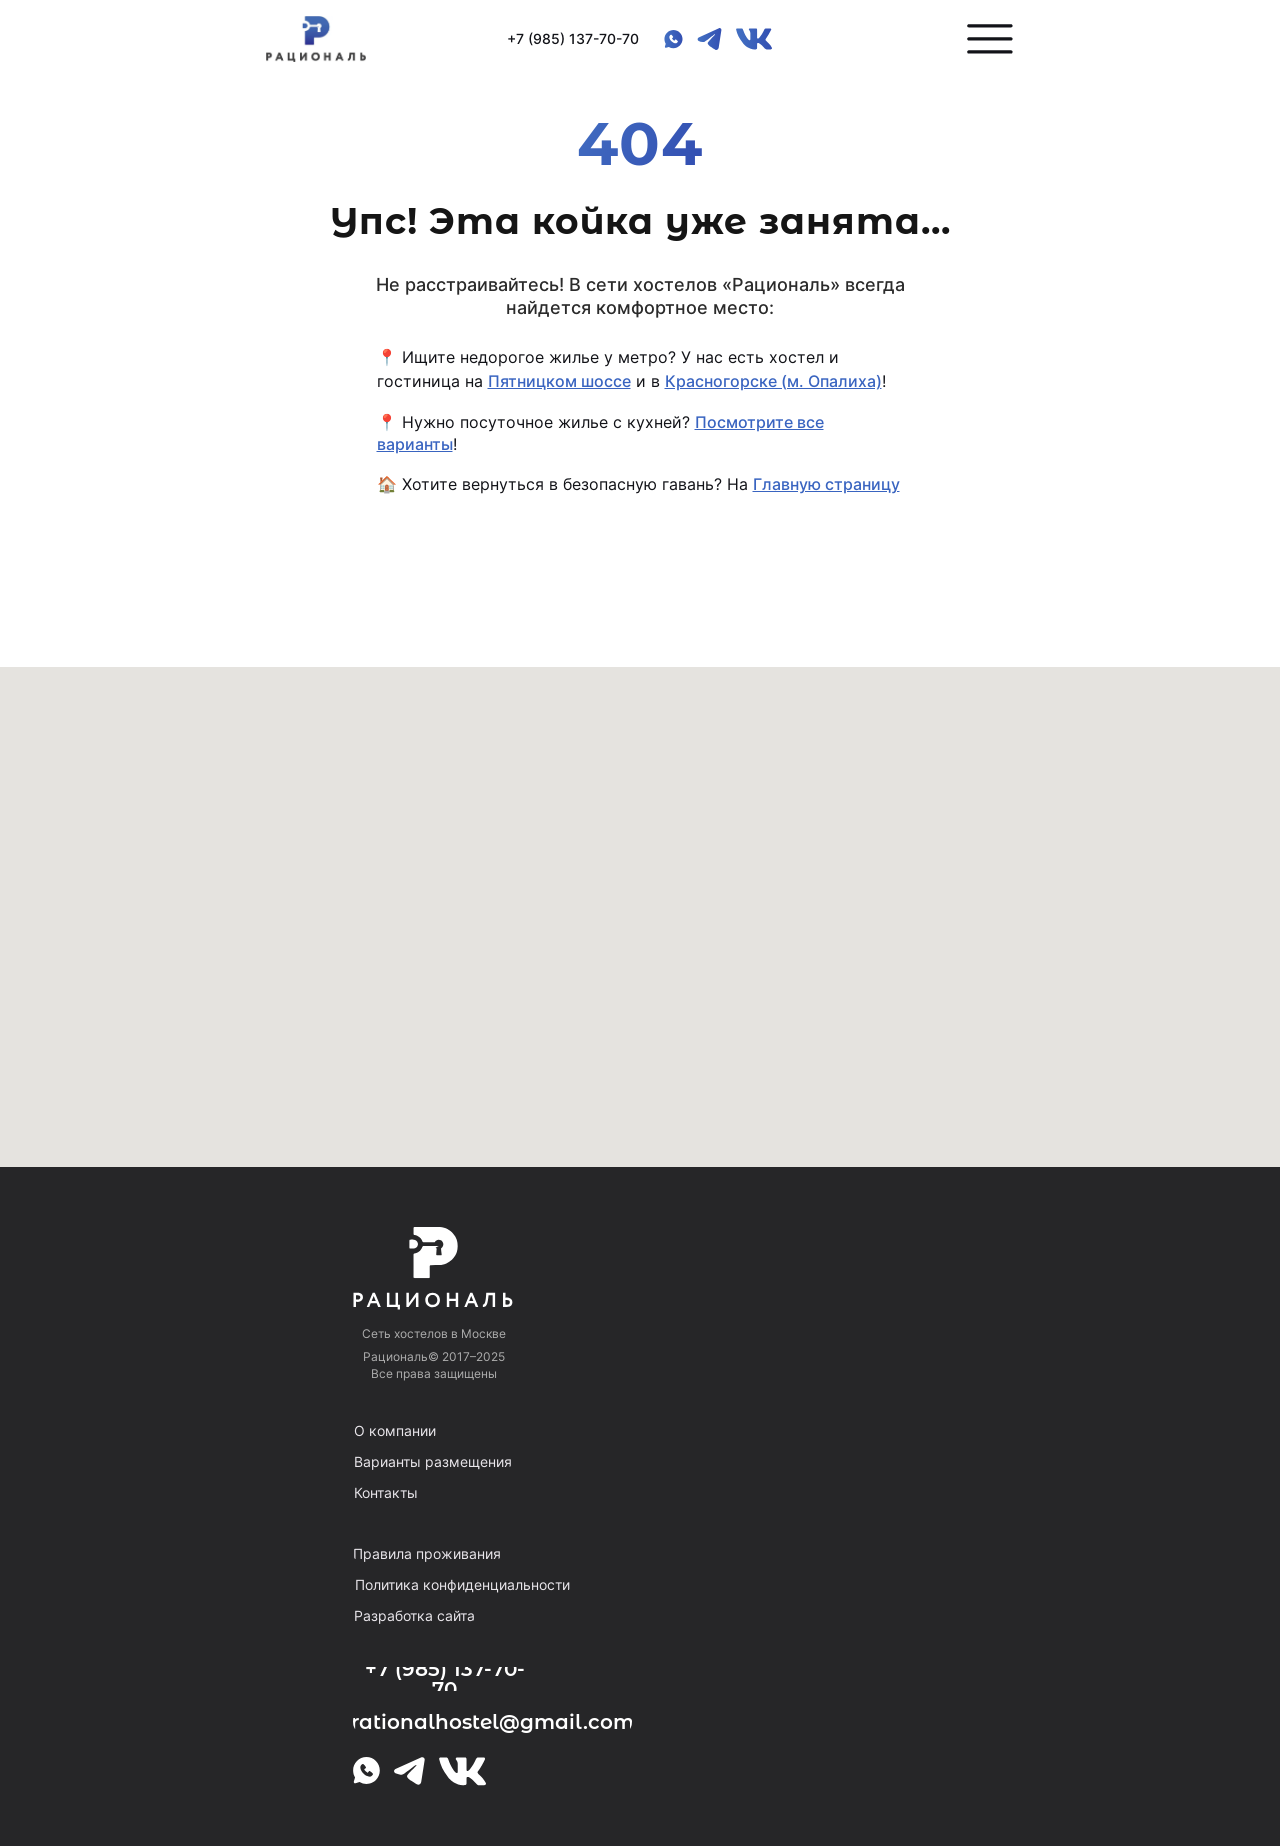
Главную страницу (826, 484)
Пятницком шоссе (559, 381)
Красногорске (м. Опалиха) (773, 381)
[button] (990, 39)
